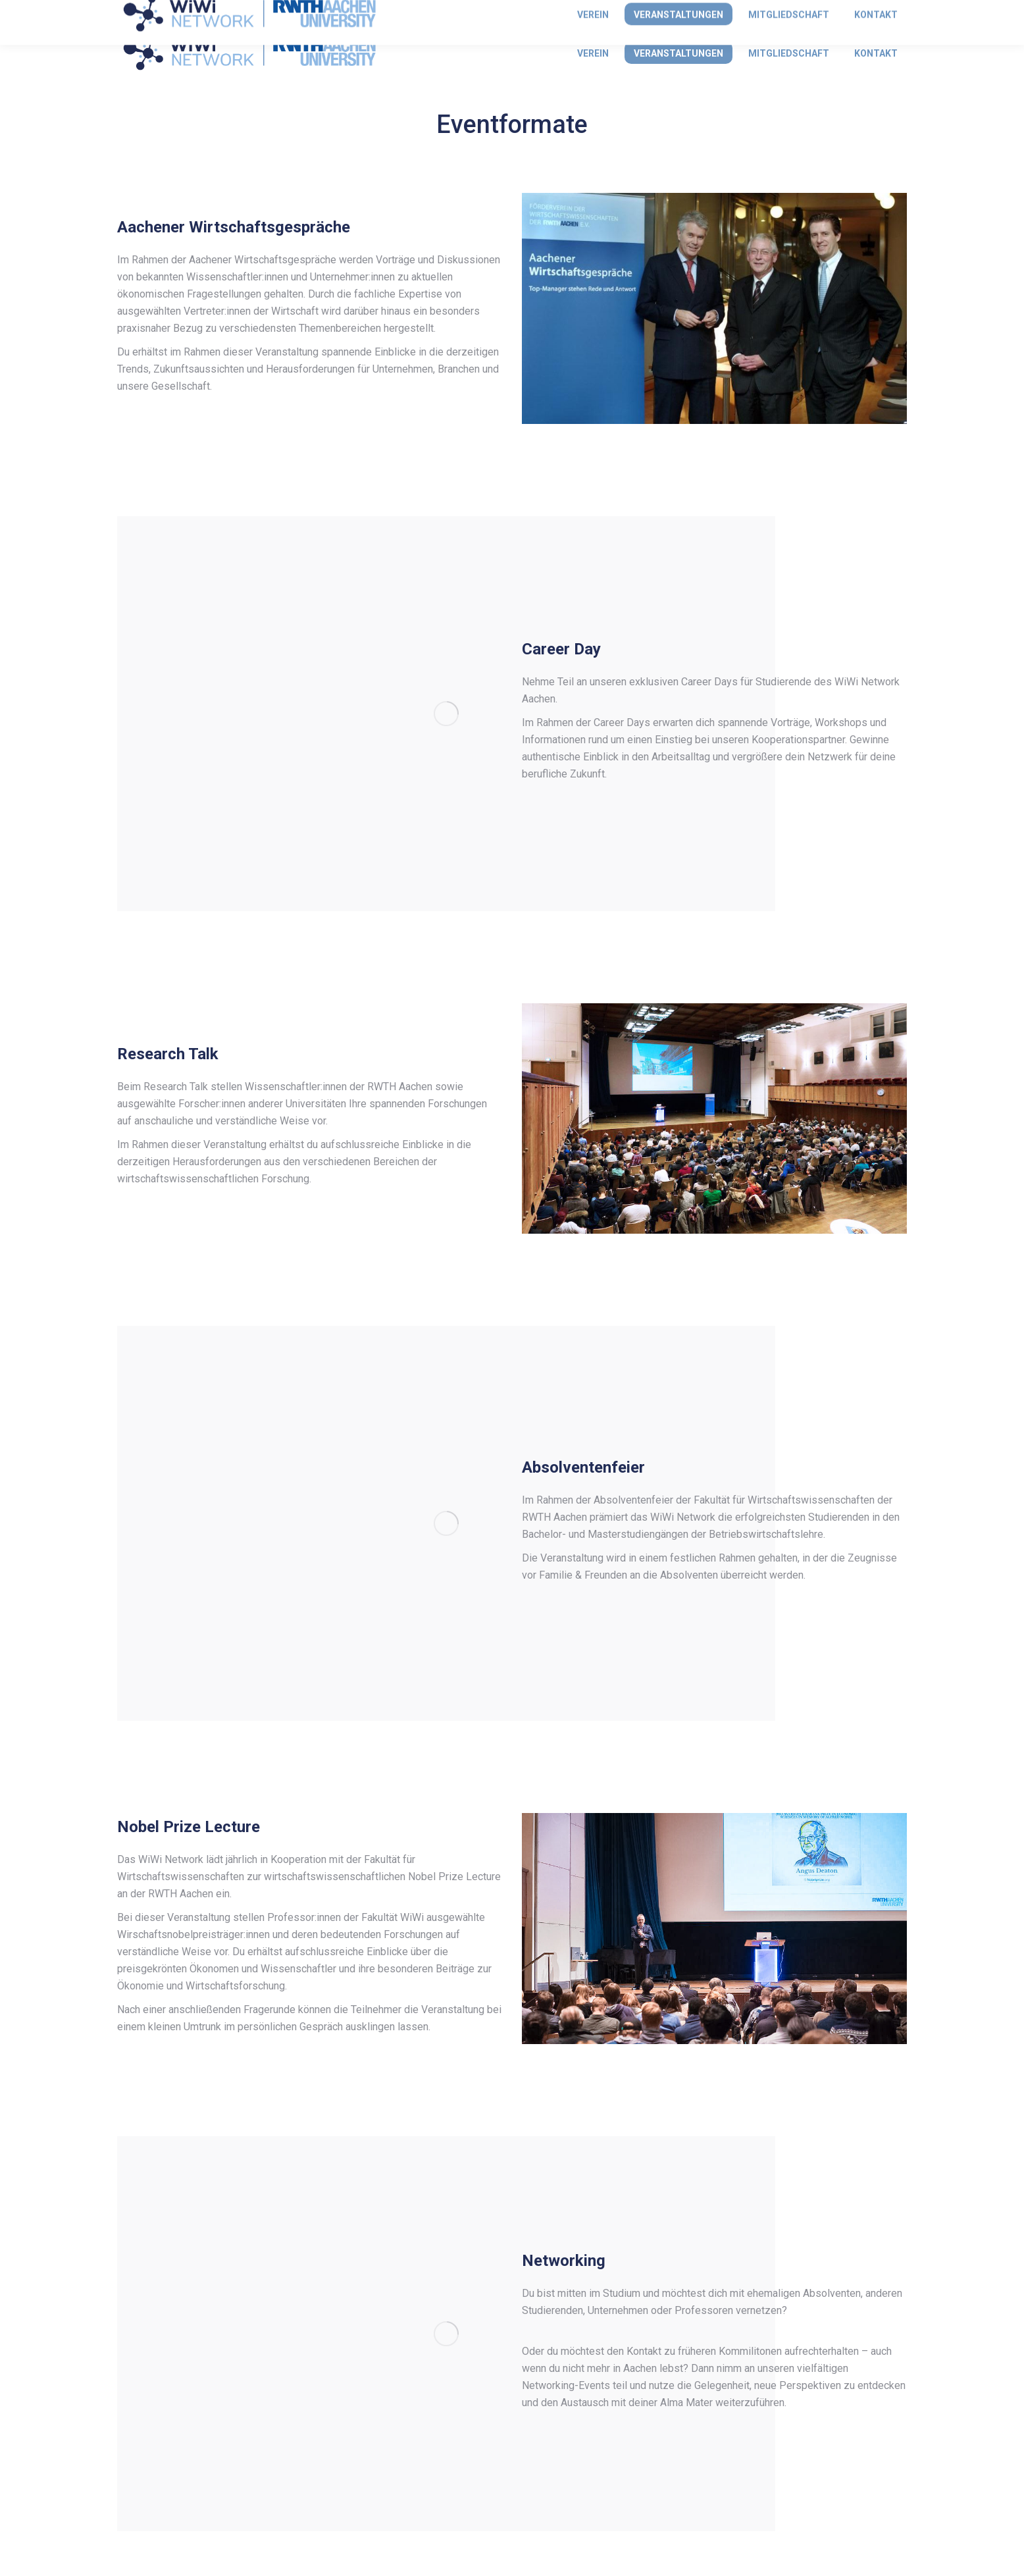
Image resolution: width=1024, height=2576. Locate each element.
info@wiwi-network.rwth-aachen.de (200, 11)
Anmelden (787, 11)
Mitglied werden (871, 11)
